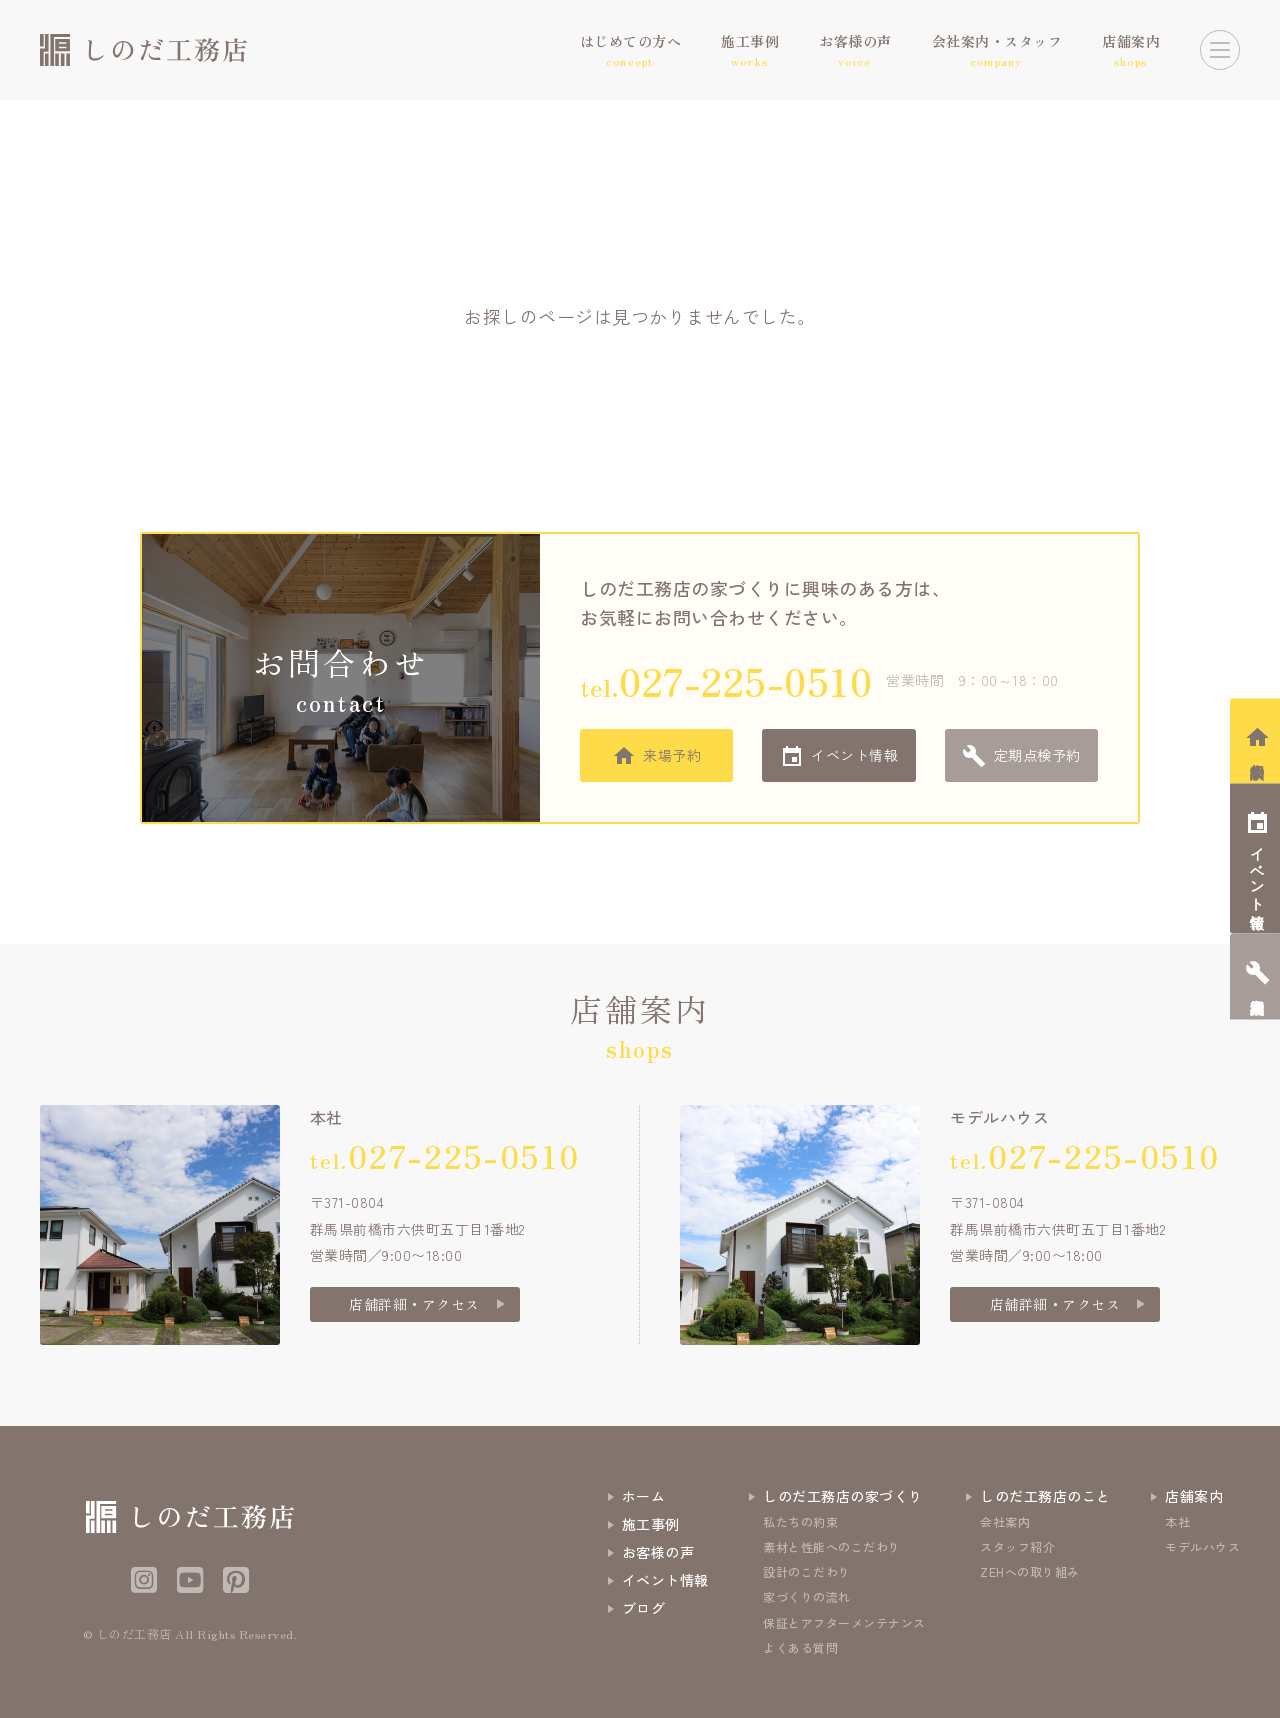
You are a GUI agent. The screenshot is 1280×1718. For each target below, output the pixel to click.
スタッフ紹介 (1017, 1546)
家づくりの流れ (807, 1596)
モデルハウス (1202, 1546)
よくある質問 (800, 1647)
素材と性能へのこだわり (832, 1546)
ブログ (644, 1608)
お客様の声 (658, 1552)
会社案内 (1005, 1521)
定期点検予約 (1037, 755)
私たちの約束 (800, 1521)
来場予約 (672, 755)
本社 (1177, 1521)
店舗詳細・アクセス (414, 1304)
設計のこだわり (807, 1571)
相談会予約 (1257, 754)
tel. (726, 680)
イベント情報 (854, 755)
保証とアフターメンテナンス (844, 1622)
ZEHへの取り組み (1030, 1571)
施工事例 (651, 1524)
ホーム (644, 1496)
